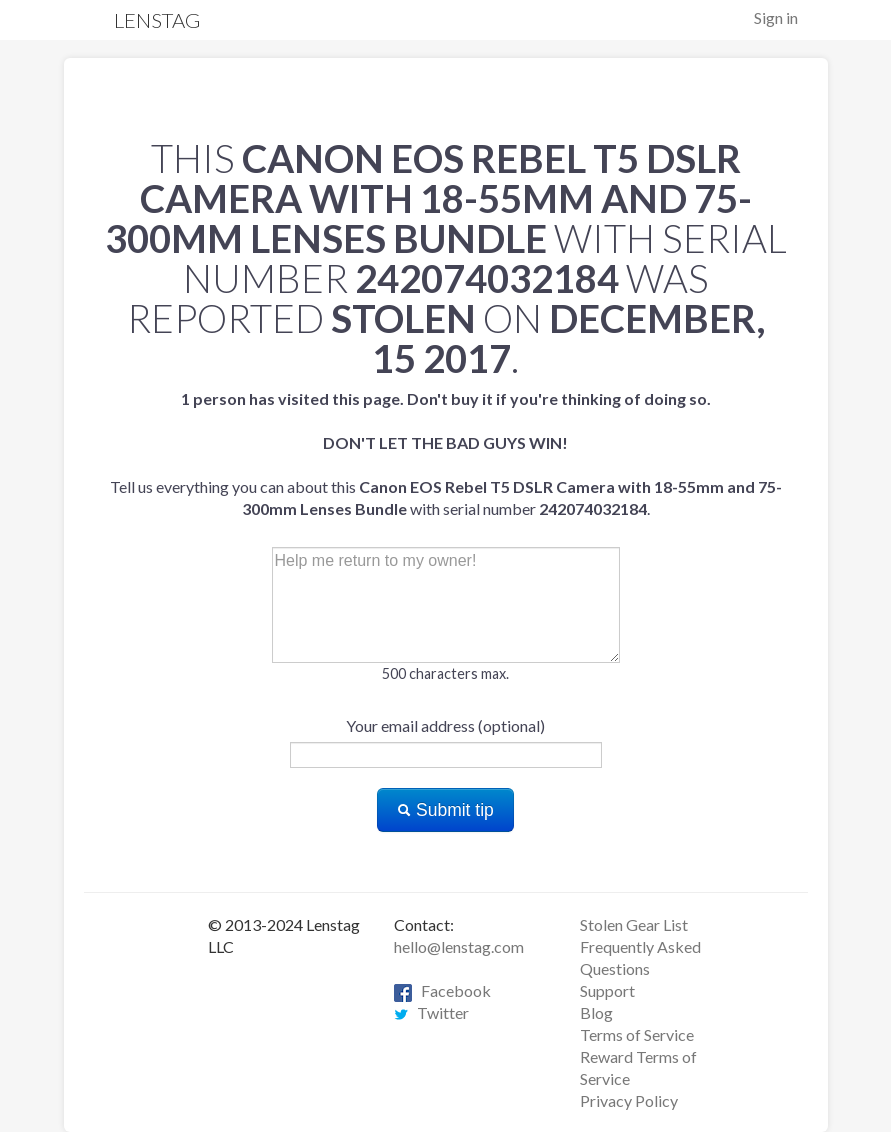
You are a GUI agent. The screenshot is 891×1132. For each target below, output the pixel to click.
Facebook (442, 990)
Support (607, 990)
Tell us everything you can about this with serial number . (446, 453)
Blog (596, 1012)
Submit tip (445, 810)
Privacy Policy (629, 1100)
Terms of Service (637, 1034)
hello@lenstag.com (459, 946)
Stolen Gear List (634, 924)
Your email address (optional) (445, 725)
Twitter (431, 1012)
